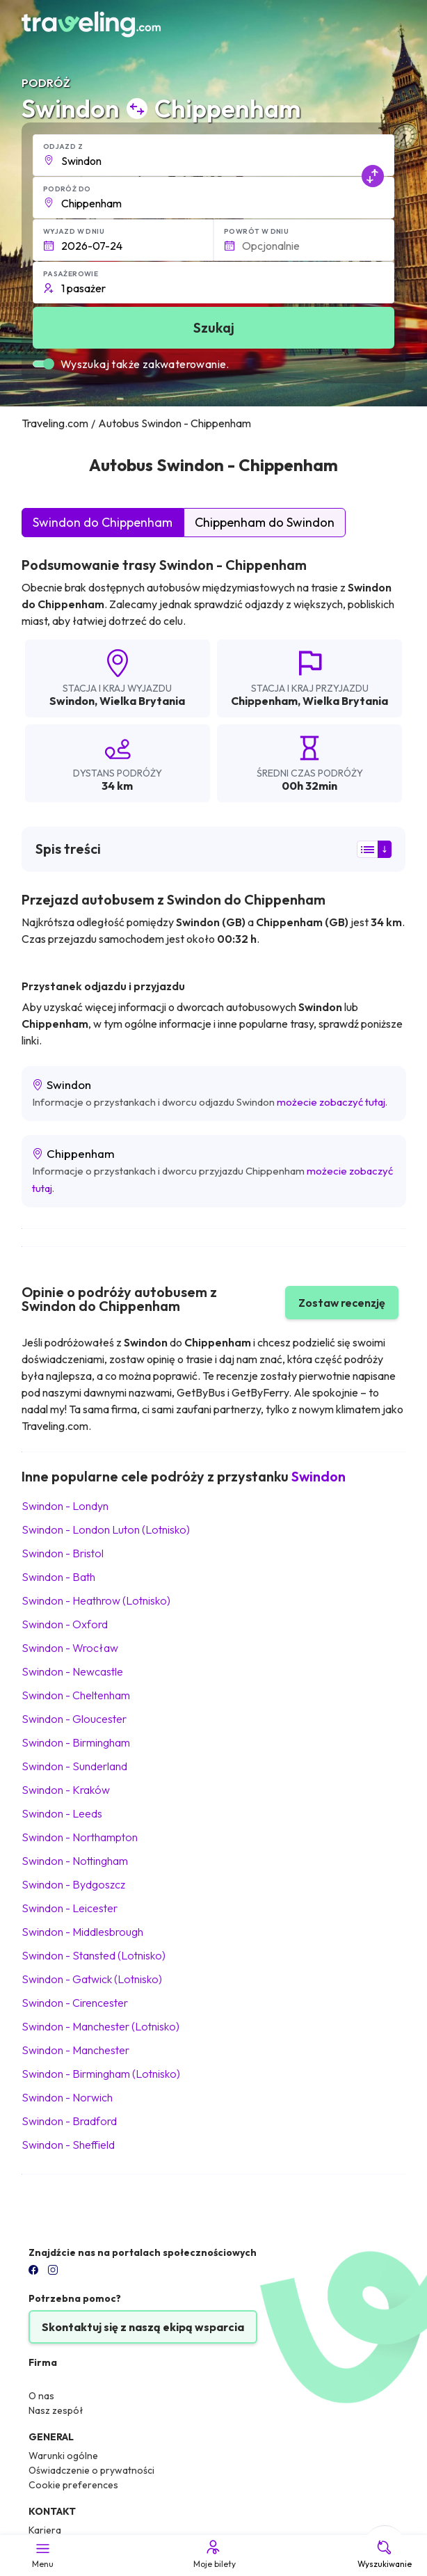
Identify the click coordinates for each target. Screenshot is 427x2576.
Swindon (72, 701)
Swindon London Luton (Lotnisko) (106, 1529)
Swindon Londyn (65, 1506)
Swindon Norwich (67, 2097)
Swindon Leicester (70, 1908)
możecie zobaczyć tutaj (331, 1101)
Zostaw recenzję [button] (341, 1303)
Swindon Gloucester (74, 1719)
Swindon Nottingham (75, 1861)
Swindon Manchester (75, 2050)
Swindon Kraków (66, 1790)
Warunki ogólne (63, 2455)
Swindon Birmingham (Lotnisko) (101, 2074)
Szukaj (213, 327)
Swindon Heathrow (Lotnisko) (96, 1600)
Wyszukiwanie (384, 2553)
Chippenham (264, 701)
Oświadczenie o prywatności (91, 2470)
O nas (41, 2396)
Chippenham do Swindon (265, 522)
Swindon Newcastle (72, 1671)
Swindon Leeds (62, 1813)
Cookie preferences (73, 2485)
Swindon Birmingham (76, 1742)
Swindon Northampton (80, 1837)
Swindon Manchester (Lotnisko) (100, 2026)
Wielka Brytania (142, 701)
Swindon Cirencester (75, 2003)
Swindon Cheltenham (76, 1695)
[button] (214, 155)
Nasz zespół (56, 2410)
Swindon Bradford (69, 2121)
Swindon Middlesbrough (82, 1932)
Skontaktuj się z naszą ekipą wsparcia (143, 2327)
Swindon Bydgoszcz (73, 1884)
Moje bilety (213, 2553)
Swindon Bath (58, 1577)
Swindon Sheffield (68, 2145)
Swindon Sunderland (74, 1766)
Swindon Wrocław (70, 1648)
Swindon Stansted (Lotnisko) (94, 1955)
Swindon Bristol (63, 1553)
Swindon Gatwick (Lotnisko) (92, 1979)
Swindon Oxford (65, 1624)
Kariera (45, 2530)
